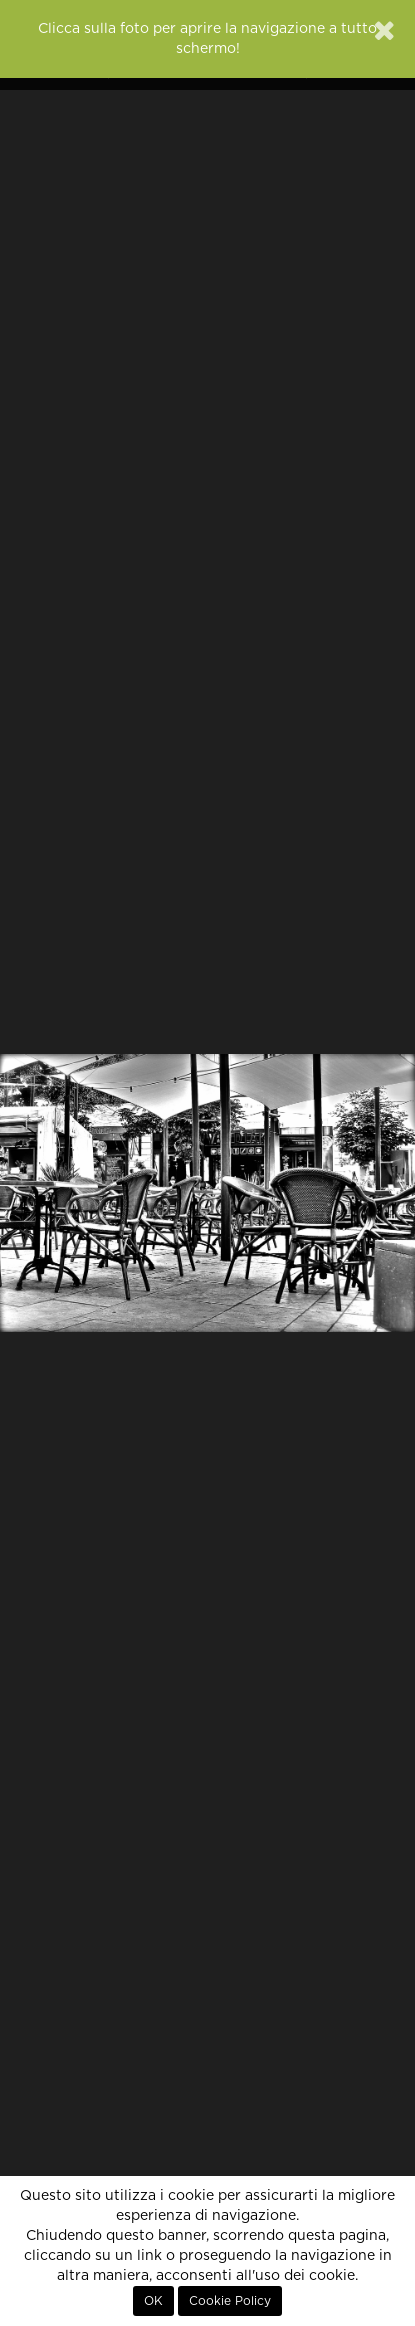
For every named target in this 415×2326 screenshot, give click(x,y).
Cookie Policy (230, 2301)
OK (153, 2301)
